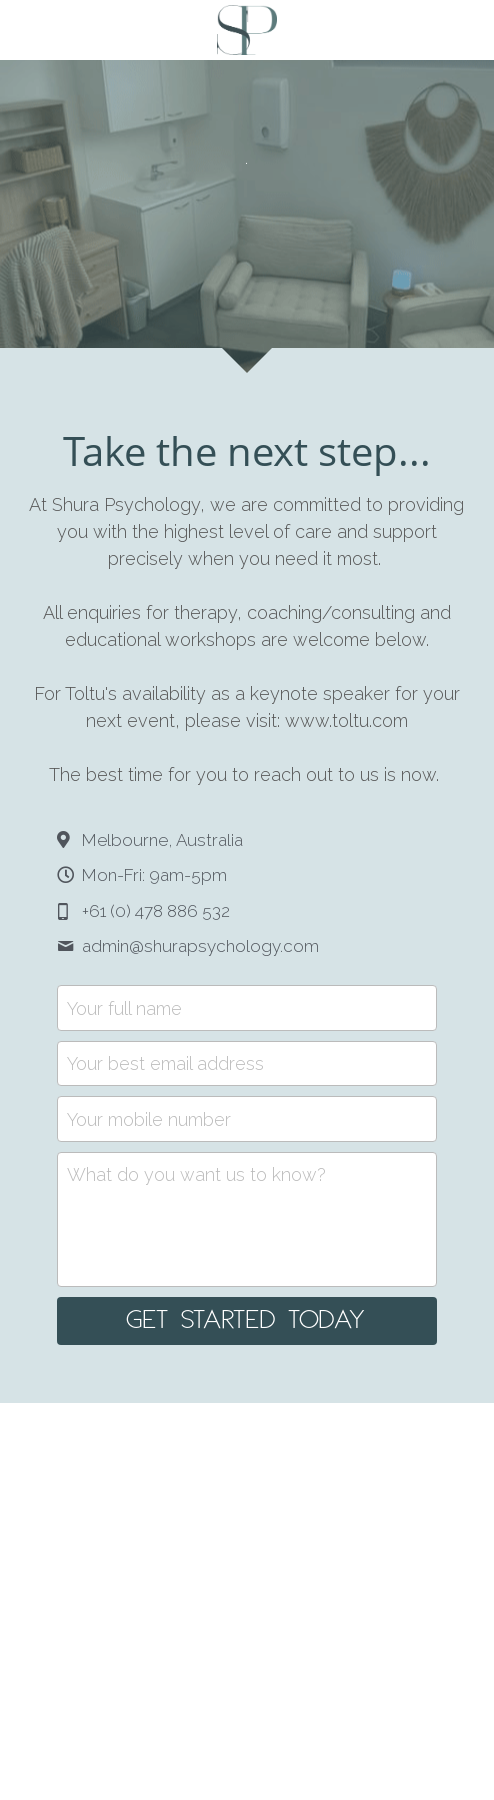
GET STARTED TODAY (247, 1321)
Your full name (124, 1007)
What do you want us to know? (196, 1174)
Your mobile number (149, 1118)
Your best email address (165, 1063)
